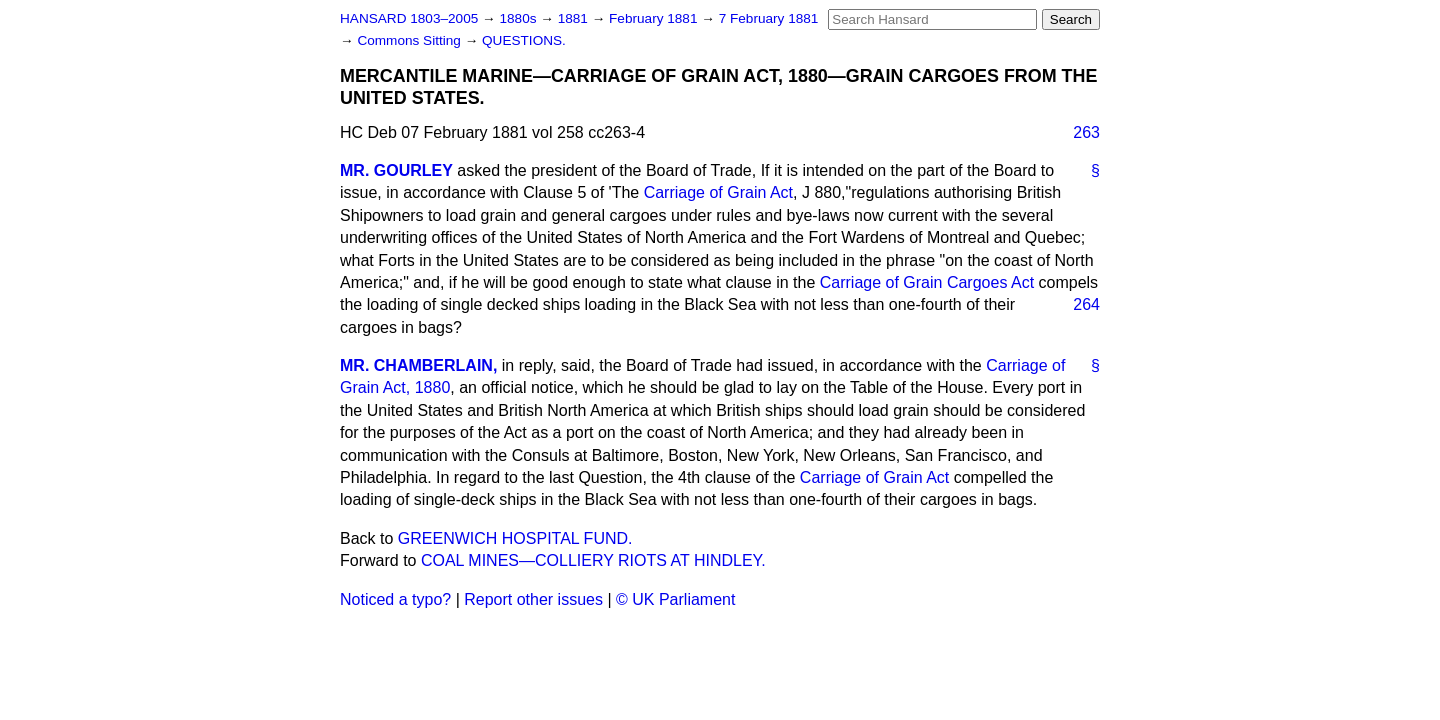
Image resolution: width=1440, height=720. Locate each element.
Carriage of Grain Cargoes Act (927, 282)
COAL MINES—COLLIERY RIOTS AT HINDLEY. (593, 560)
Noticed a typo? (395, 599)
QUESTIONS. (524, 40)
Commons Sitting (410, 40)
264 (1086, 304)
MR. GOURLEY (396, 170)
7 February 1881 (769, 18)
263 (1086, 132)
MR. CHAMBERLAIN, (418, 365)
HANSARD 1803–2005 (409, 18)
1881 (575, 18)
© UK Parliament (675, 599)
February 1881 (655, 18)
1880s (519, 18)
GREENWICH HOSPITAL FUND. (515, 538)
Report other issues (533, 599)
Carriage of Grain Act (718, 192)
